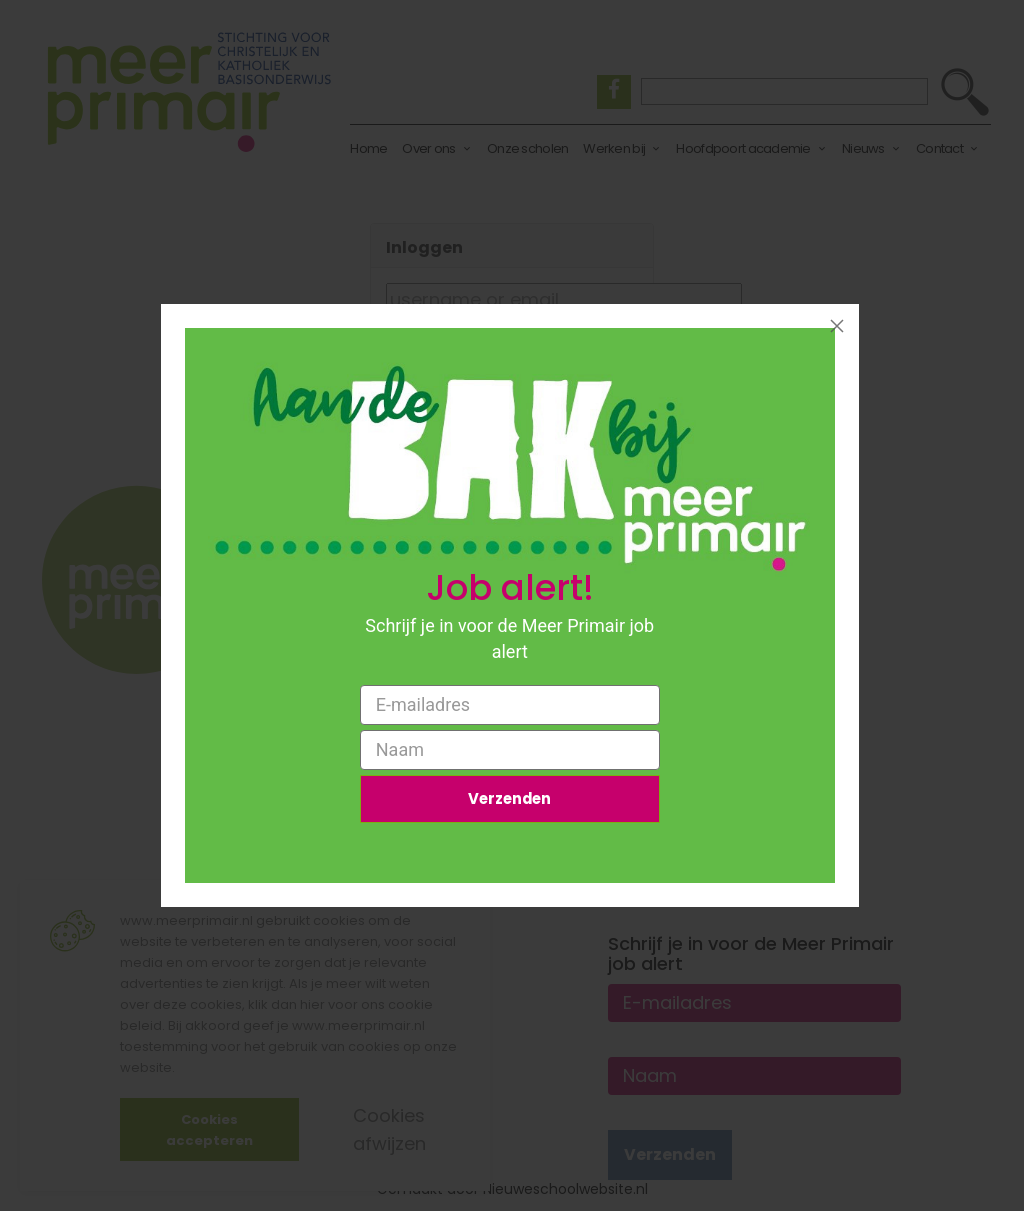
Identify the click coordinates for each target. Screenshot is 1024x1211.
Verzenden (510, 800)
